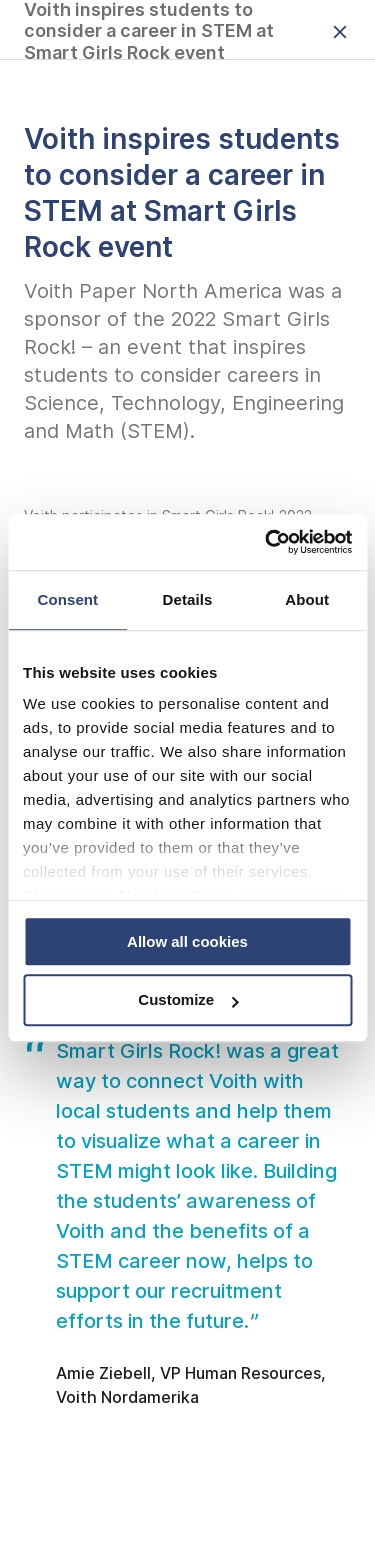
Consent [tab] (67, 599)
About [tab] (307, 599)
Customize (188, 1000)
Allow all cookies (187, 941)
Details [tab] (188, 599)
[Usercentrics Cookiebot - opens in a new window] (267, 542)
